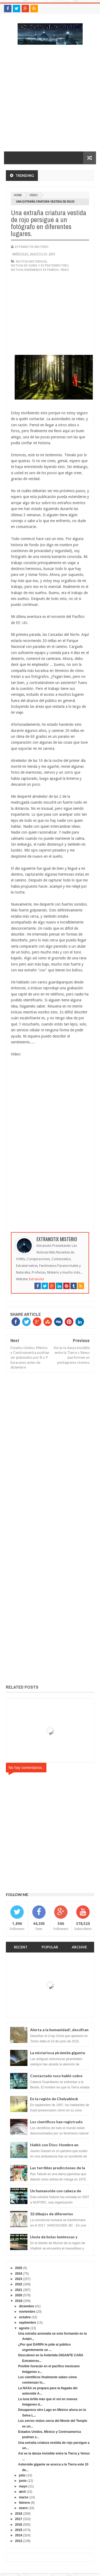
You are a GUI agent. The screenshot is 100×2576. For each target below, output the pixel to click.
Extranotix (36, 1279)
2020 (18, 2295)
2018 (18, 2514)
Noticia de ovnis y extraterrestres (40, 265)
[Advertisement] (50, 101)
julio (22, 2475)
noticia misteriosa (31, 261)
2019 (18, 2301)
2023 (18, 2279)
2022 (18, 2284)
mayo (23, 2486)
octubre (25, 2317)
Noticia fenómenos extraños (35, 270)
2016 (18, 2524)
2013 (18, 2541)
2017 (18, 2519)
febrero (24, 2503)
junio (23, 2481)
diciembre (26, 2306)
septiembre (27, 2322)
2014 (18, 2535)
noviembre (27, 2311)
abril (22, 2492)
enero (23, 2508)
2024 (18, 2273)
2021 (18, 2290)
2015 (18, 2530)
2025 (18, 2268)
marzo (23, 2497)
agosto (24, 2328)
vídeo (33, 195)
